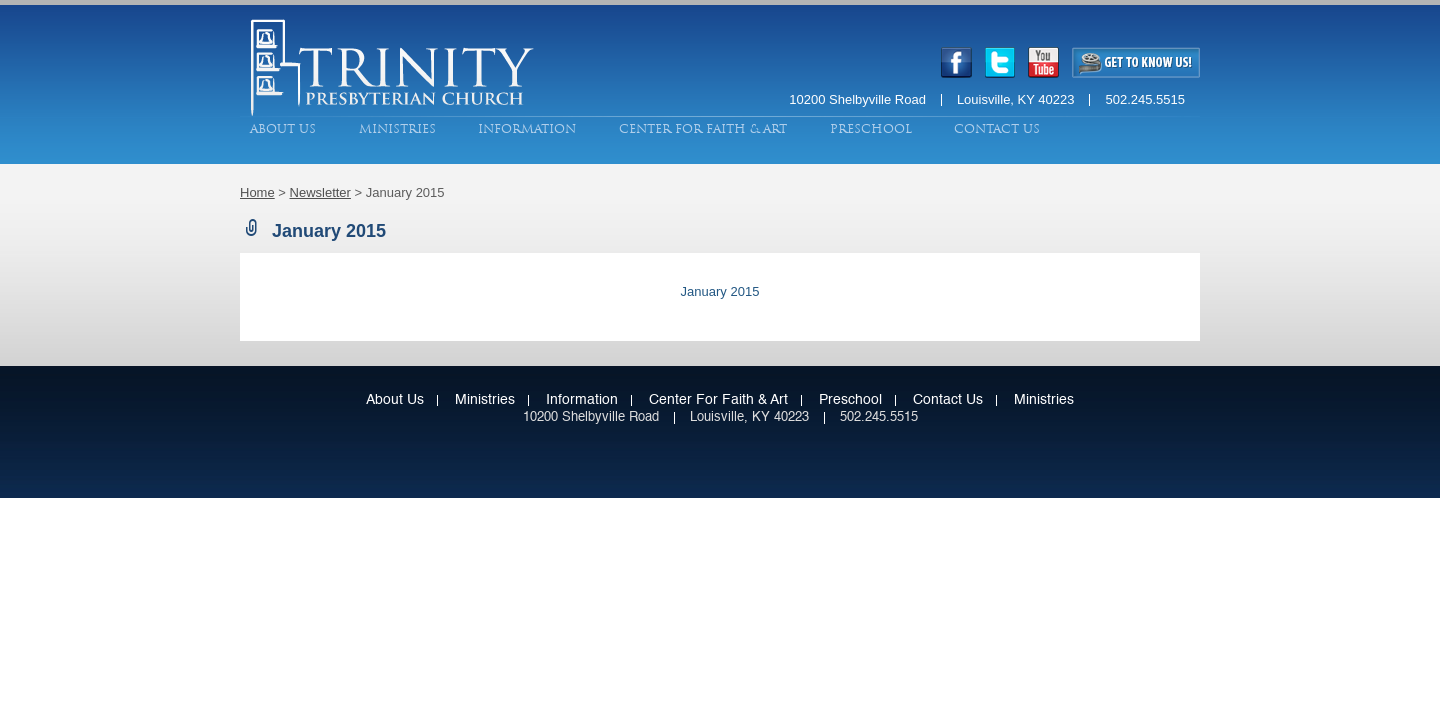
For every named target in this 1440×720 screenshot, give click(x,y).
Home (257, 192)
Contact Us (997, 129)
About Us (283, 129)
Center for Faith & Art (703, 129)
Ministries (397, 129)
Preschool (871, 129)
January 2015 (720, 291)
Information (527, 129)
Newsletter (320, 192)
